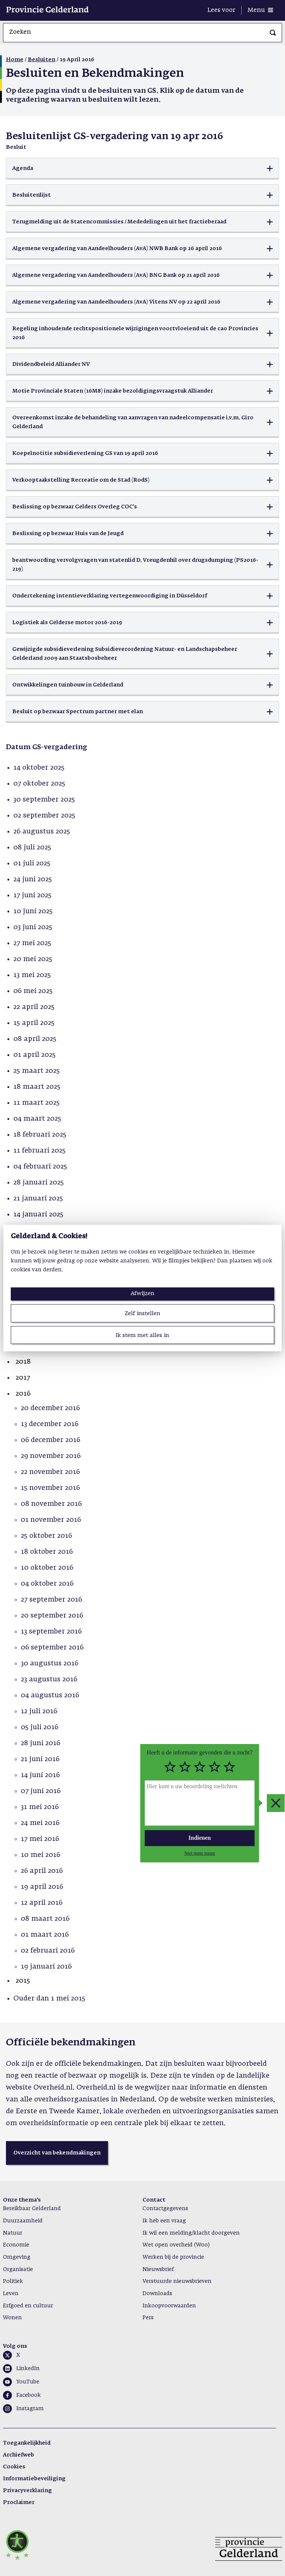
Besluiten (41, 59)
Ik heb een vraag (164, 2220)
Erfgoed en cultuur (28, 2305)
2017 (23, 1377)
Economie (16, 2245)
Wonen (12, 2317)
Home (14, 59)
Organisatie (18, 2269)
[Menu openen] (260, 10)
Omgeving (16, 2257)
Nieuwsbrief (158, 2269)
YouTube (27, 2382)
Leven (11, 2293)
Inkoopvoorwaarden (169, 2305)
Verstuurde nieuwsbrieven (177, 2281)
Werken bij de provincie (173, 2257)
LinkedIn (28, 2368)
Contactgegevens (165, 2208)
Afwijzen (142, 1293)
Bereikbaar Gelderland (32, 2208)
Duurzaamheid (23, 2220)
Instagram (30, 2408)
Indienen (200, 1838)
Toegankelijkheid (26, 2443)
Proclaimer (19, 2502)
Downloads (157, 2293)
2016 (23, 1393)
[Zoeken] (272, 32)
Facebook (28, 2395)
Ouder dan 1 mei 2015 (49, 1998)
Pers (148, 2317)
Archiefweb (18, 2455)
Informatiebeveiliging (34, 2478)
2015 (23, 1980)
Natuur (12, 2233)
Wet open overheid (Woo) (176, 2245)
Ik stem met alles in (142, 1335)
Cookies (14, 2467)
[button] (142, 168)
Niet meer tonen (199, 1853)
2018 (23, 1362)
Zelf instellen (142, 1313)
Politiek (13, 2281)
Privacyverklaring (27, 2490)
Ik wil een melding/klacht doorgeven (191, 2233)
